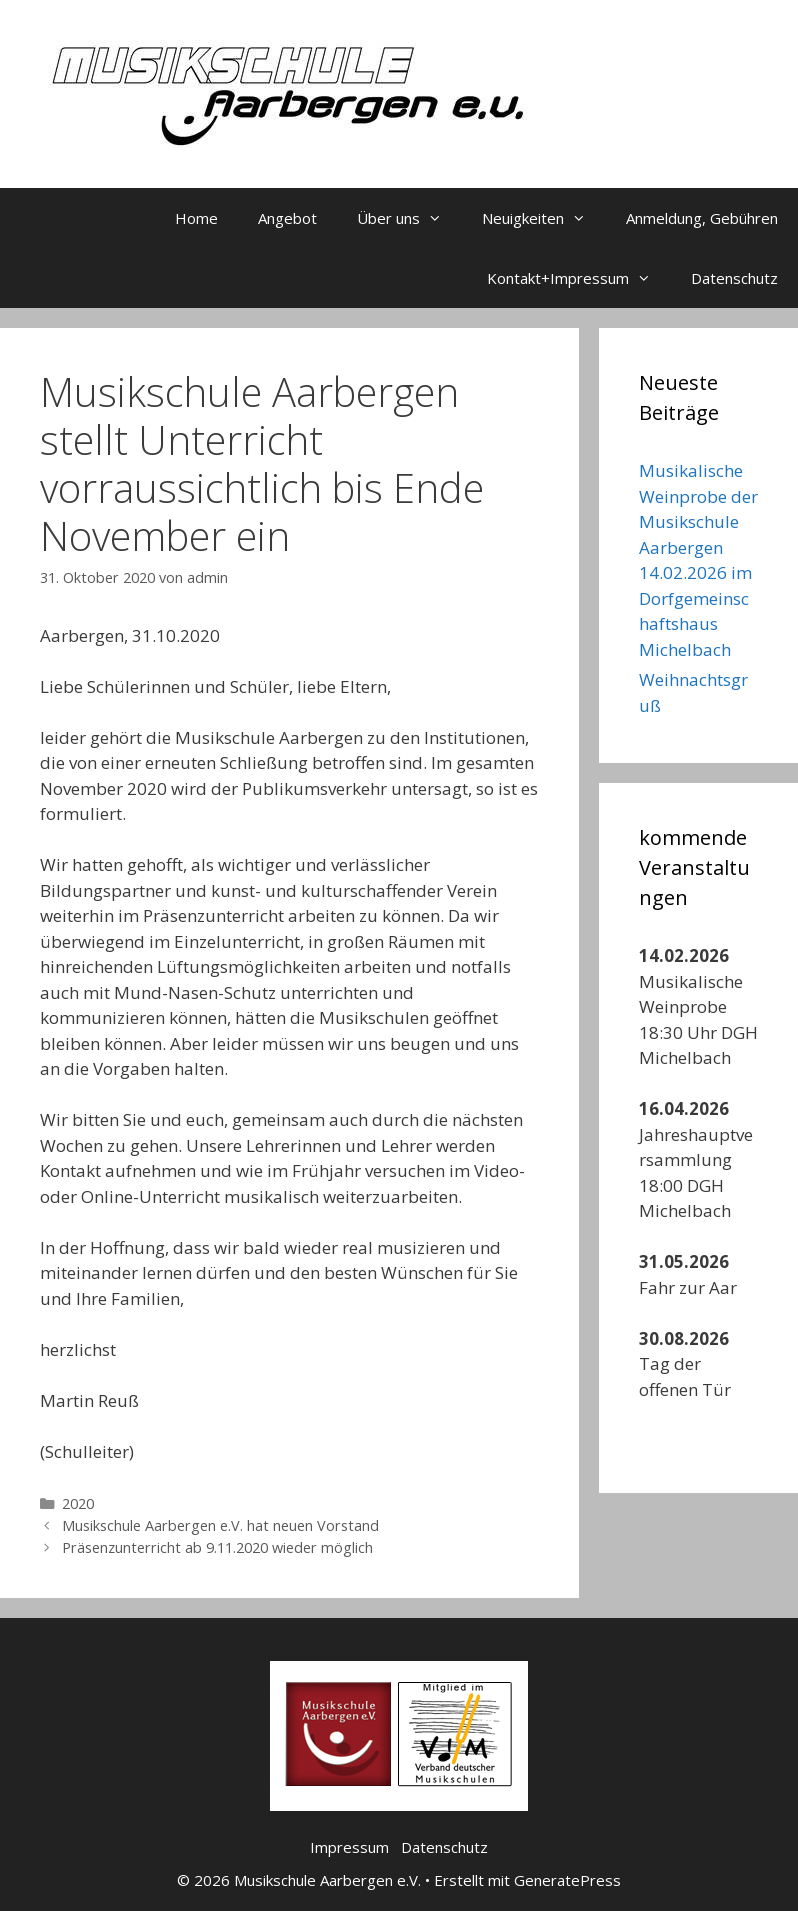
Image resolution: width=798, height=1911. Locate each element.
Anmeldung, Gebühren (702, 218)
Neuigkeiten (544, 218)
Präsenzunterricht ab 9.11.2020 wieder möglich (217, 1547)
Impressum (349, 1847)
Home (196, 218)
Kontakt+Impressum (579, 278)
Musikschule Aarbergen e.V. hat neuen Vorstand (220, 1525)
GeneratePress (567, 1880)
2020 (78, 1503)
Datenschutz (734, 278)
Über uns (409, 218)
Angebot (287, 218)
